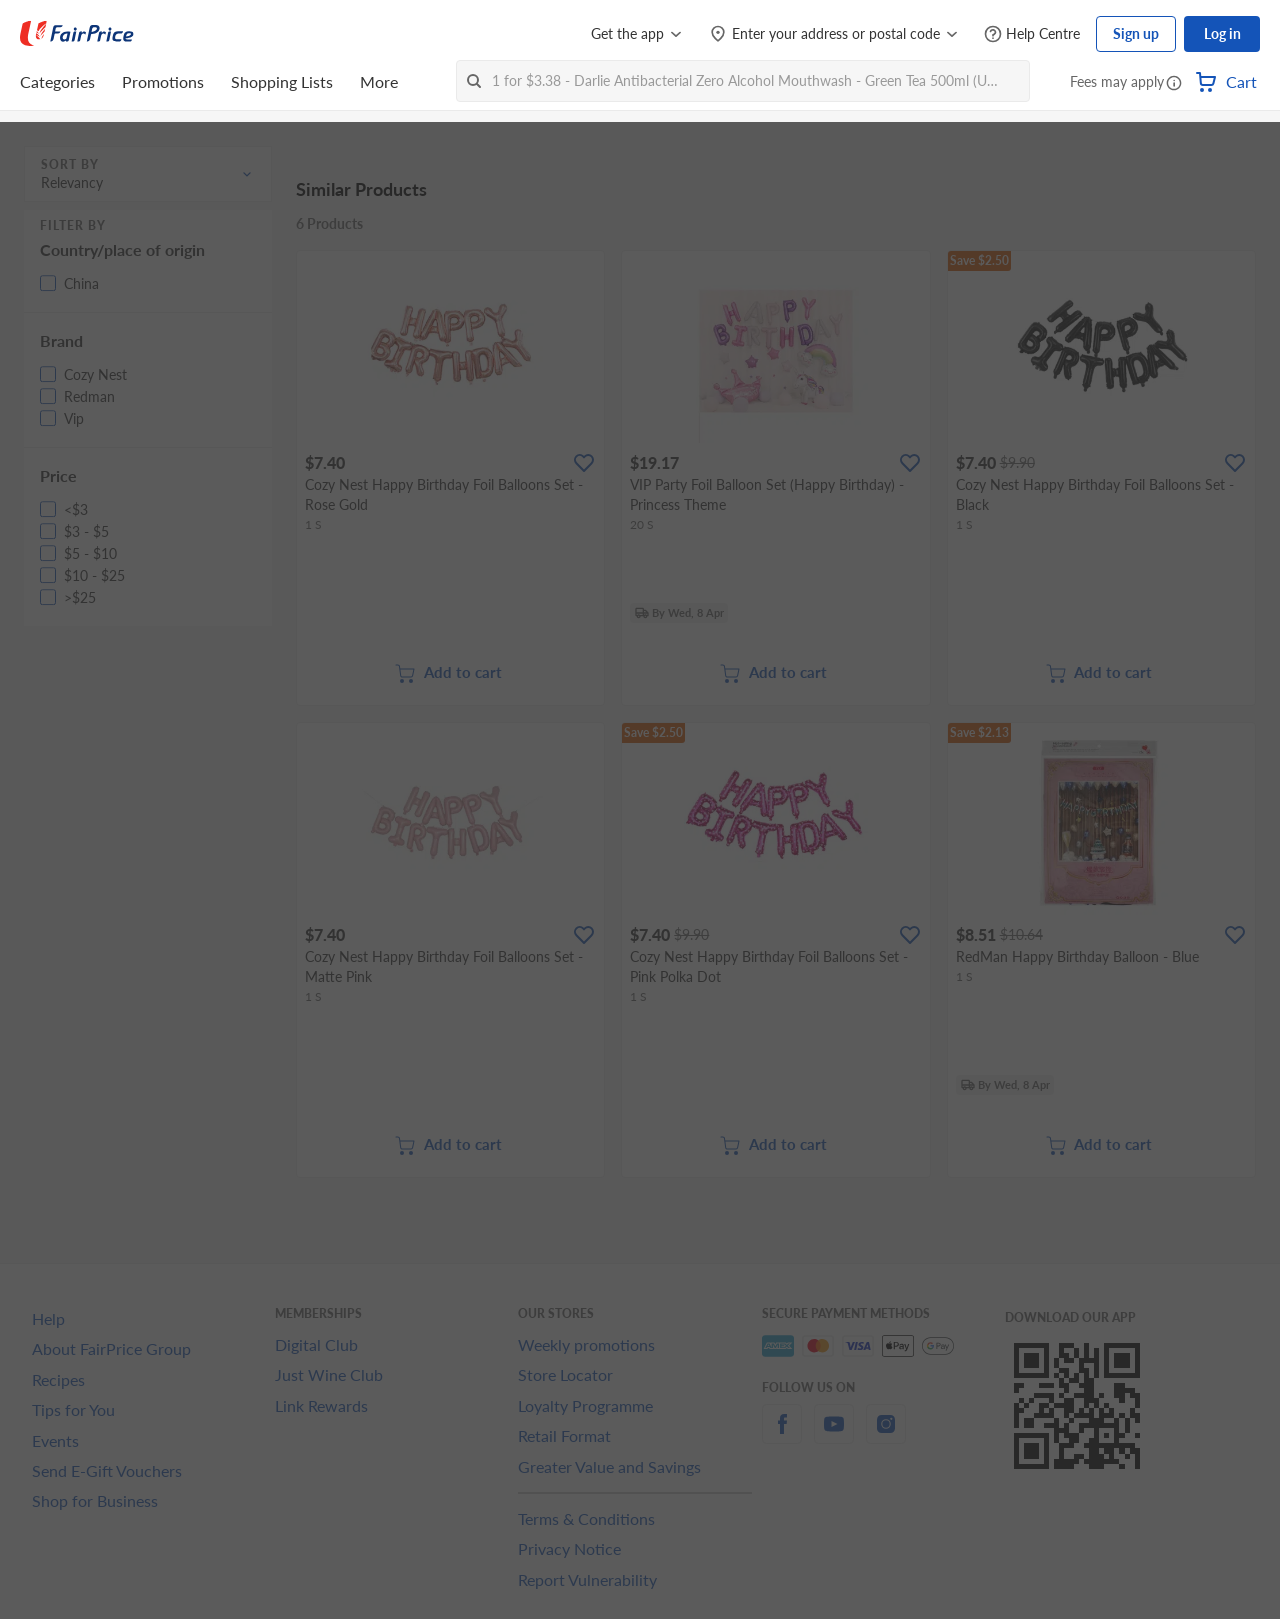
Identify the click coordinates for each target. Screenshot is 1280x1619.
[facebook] (782, 1435)
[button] (1174, 84)
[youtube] (834, 1435)
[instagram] (886, 1435)
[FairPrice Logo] (77, 34)
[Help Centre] (1032, 34)
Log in (1222, 33)
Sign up (1136, 33)
